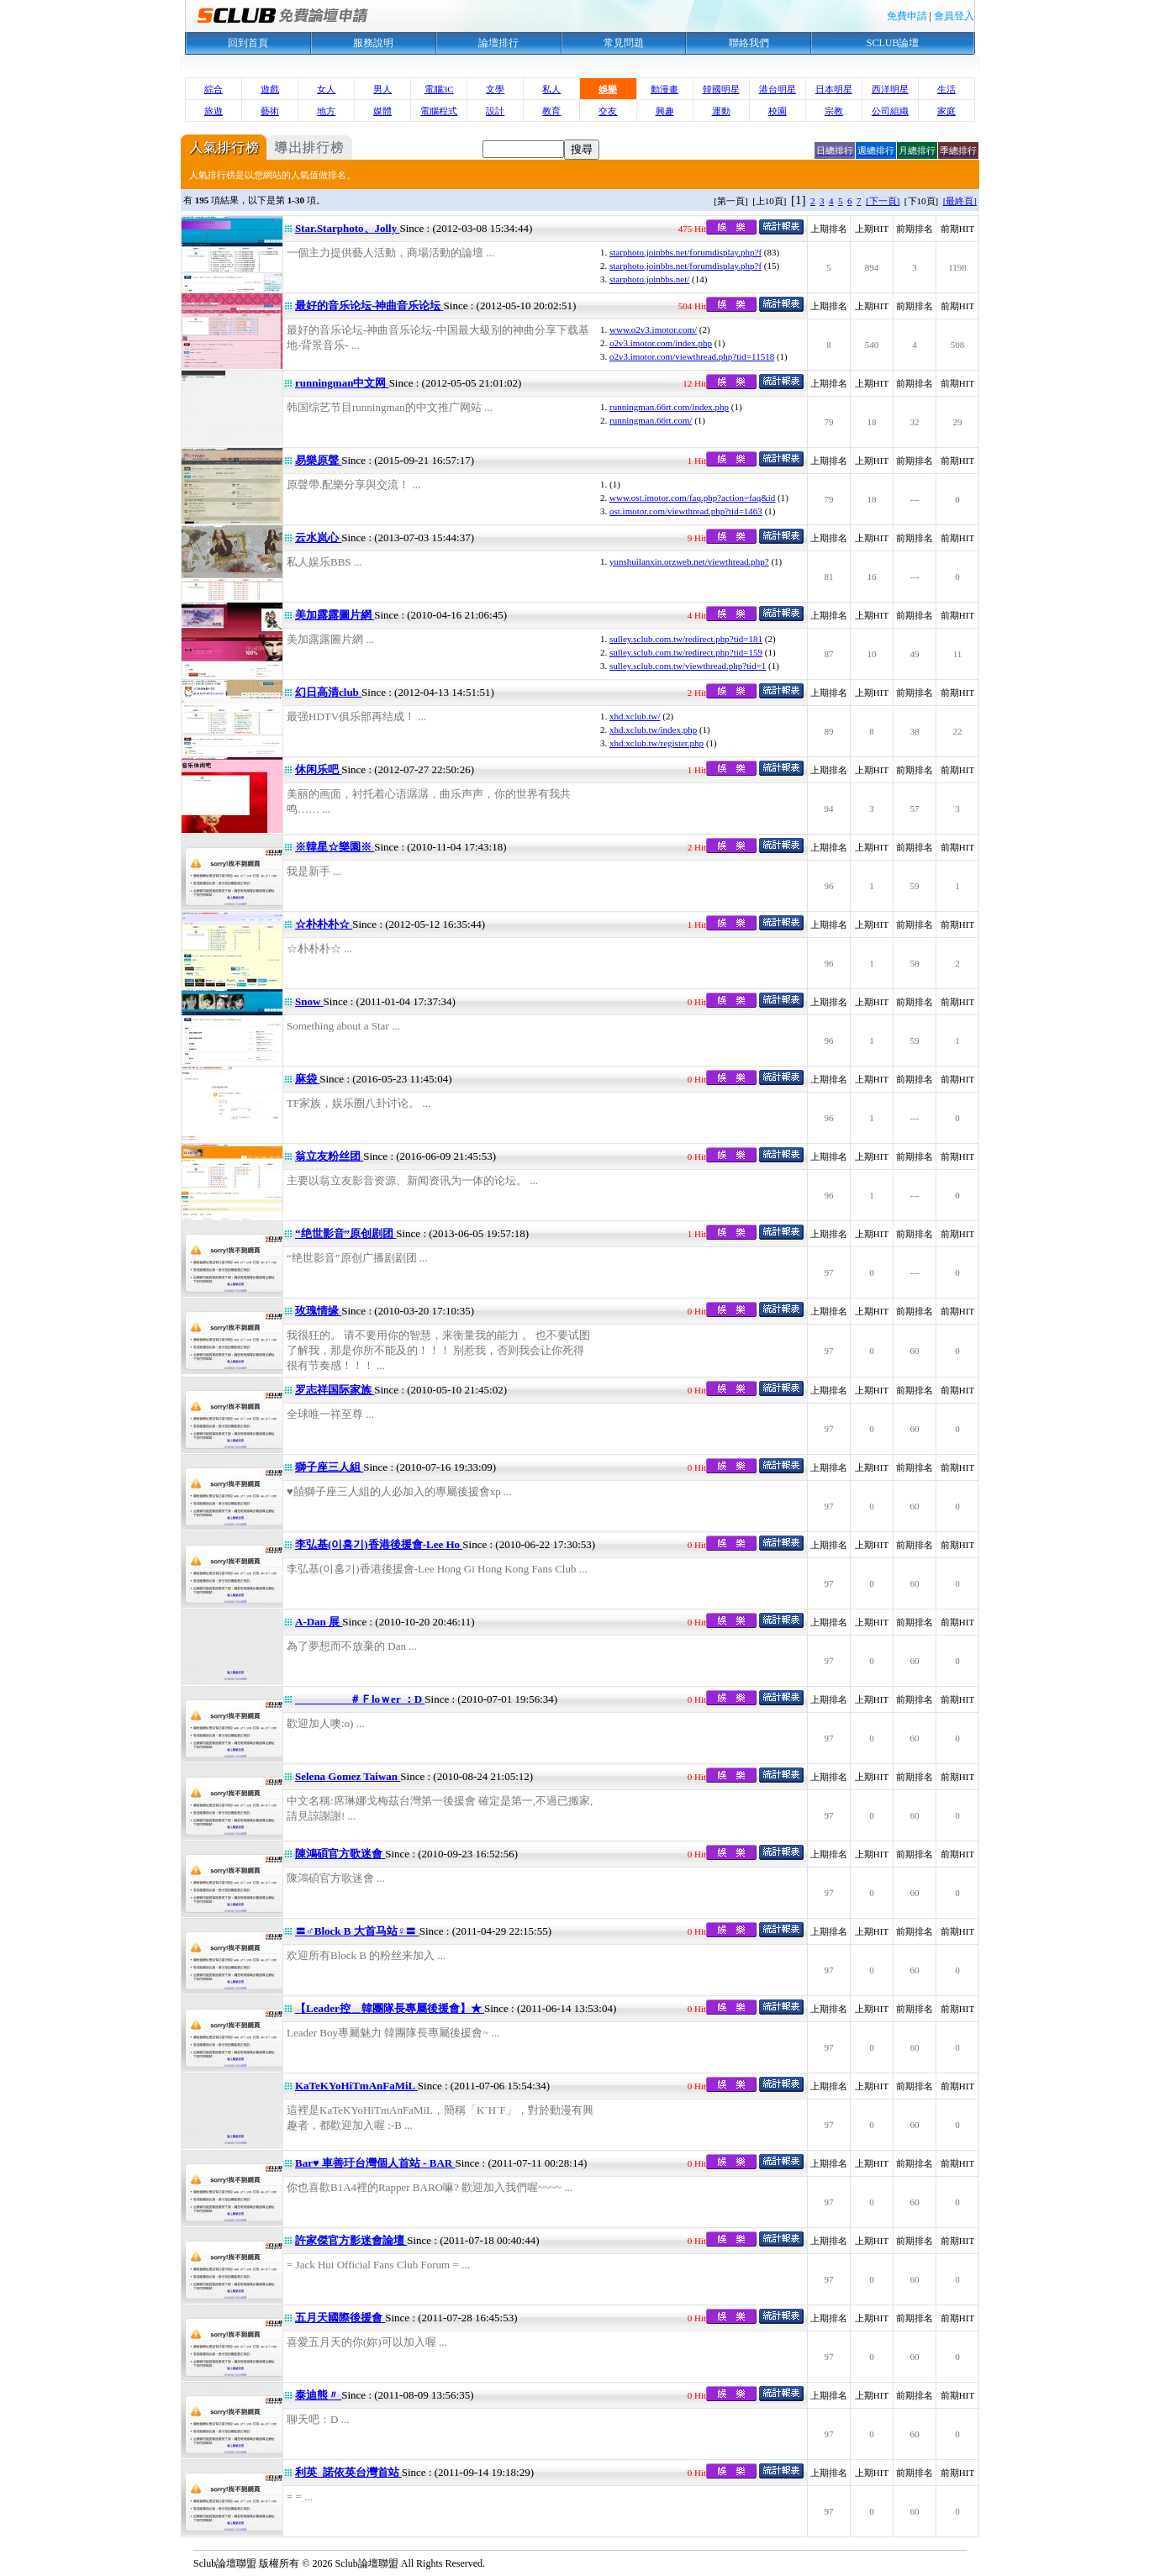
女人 (326, 89)
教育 (551, 111)
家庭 (946, 111)
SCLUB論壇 (893, 43)
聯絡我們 (749, 43)
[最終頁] (960, 201)
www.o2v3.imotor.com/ (653, 329)
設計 (495, 111)
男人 (382, 89)
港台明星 (777, 89)
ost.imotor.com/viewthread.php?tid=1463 (685, 511)
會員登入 (954, 16)
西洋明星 (890, 89)
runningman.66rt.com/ (650, 420)
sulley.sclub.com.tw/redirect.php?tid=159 (685, 652)
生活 (946, 89)
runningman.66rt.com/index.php (669, 407)
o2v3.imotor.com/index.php (660, 343)
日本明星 (833, 89)
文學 (495, 89)
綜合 (213, 89)
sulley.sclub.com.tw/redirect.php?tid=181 (685, 639)
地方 (326, 111)
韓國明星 (721, 89)
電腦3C (439, 89)
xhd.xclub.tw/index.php (653, 729)
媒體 (382, 111)
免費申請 (907, 16)
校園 (777, 111)
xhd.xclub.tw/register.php (656, 743)
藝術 (270, 111)
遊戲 (270, 89)
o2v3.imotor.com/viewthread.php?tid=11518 (691, 356)
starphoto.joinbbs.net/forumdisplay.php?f (685, 252)
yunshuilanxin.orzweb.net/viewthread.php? (689, 561)
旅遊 (213, 111)
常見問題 (624, 43)
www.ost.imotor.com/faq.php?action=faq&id (692, 498)
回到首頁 (248, 43)
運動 (721, 111)
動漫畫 (664, 89)
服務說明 (373, 43)
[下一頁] (882, 201)
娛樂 (607, 89)
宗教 (834, 111)
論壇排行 (498, 43)
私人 (551, 89)
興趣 (665, 111)
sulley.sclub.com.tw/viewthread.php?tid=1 (687, 666)
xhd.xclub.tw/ (635, 716)
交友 (607, 111)
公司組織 (890, 111)
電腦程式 (438, 111)
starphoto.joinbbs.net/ (649, 279)
